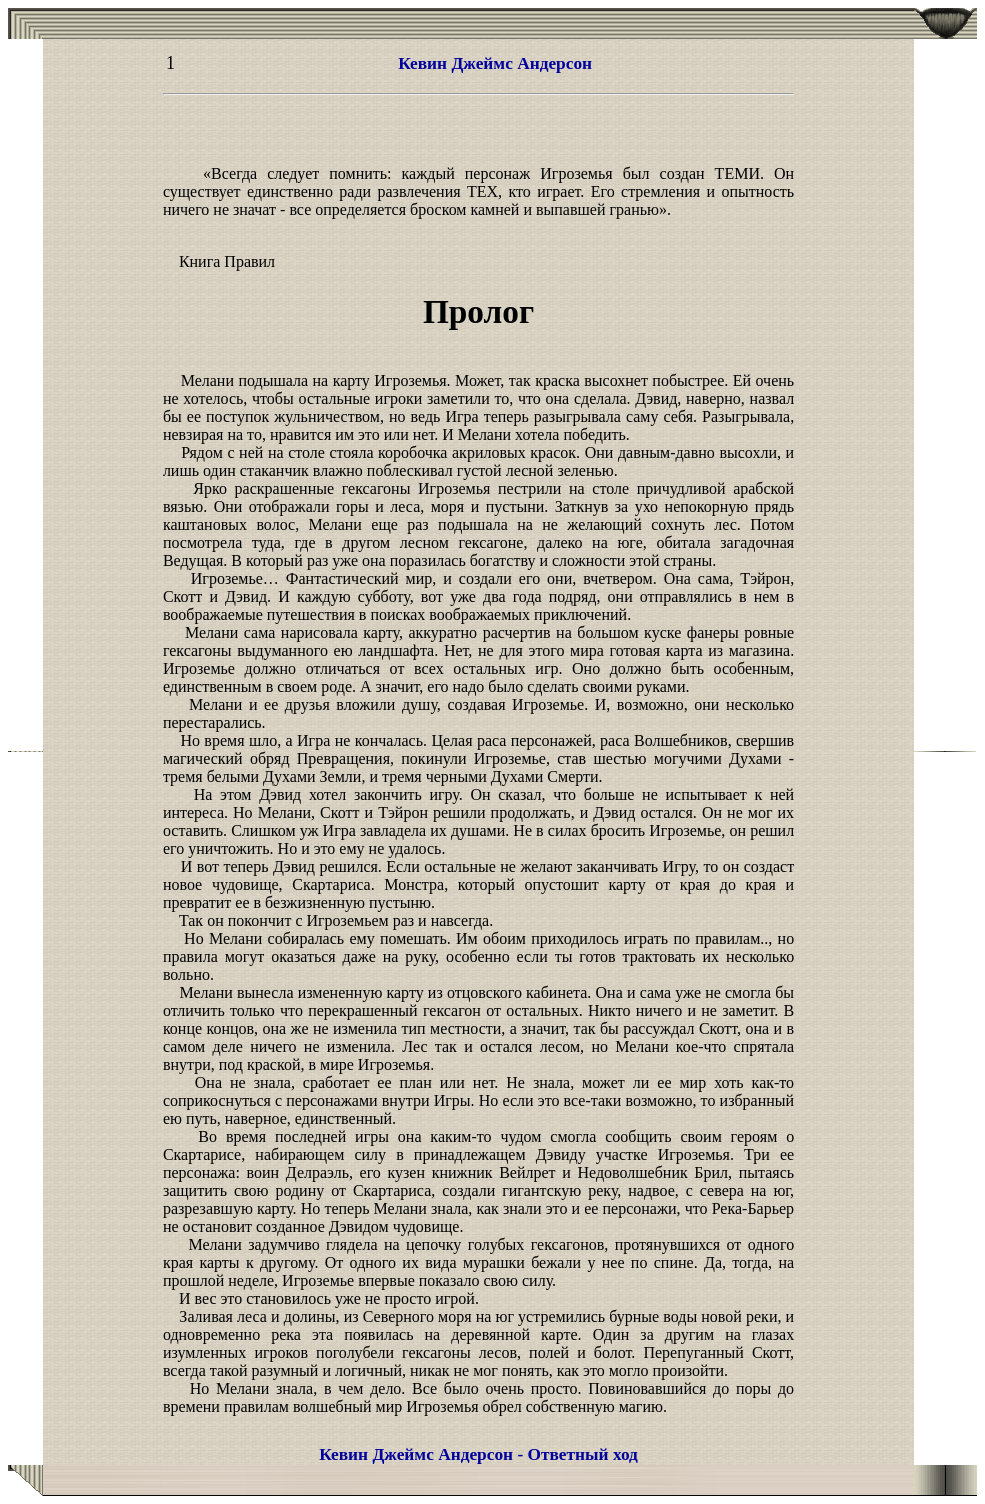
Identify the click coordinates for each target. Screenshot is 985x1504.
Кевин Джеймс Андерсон (495, 63)
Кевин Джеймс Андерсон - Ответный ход (478, 1454)
